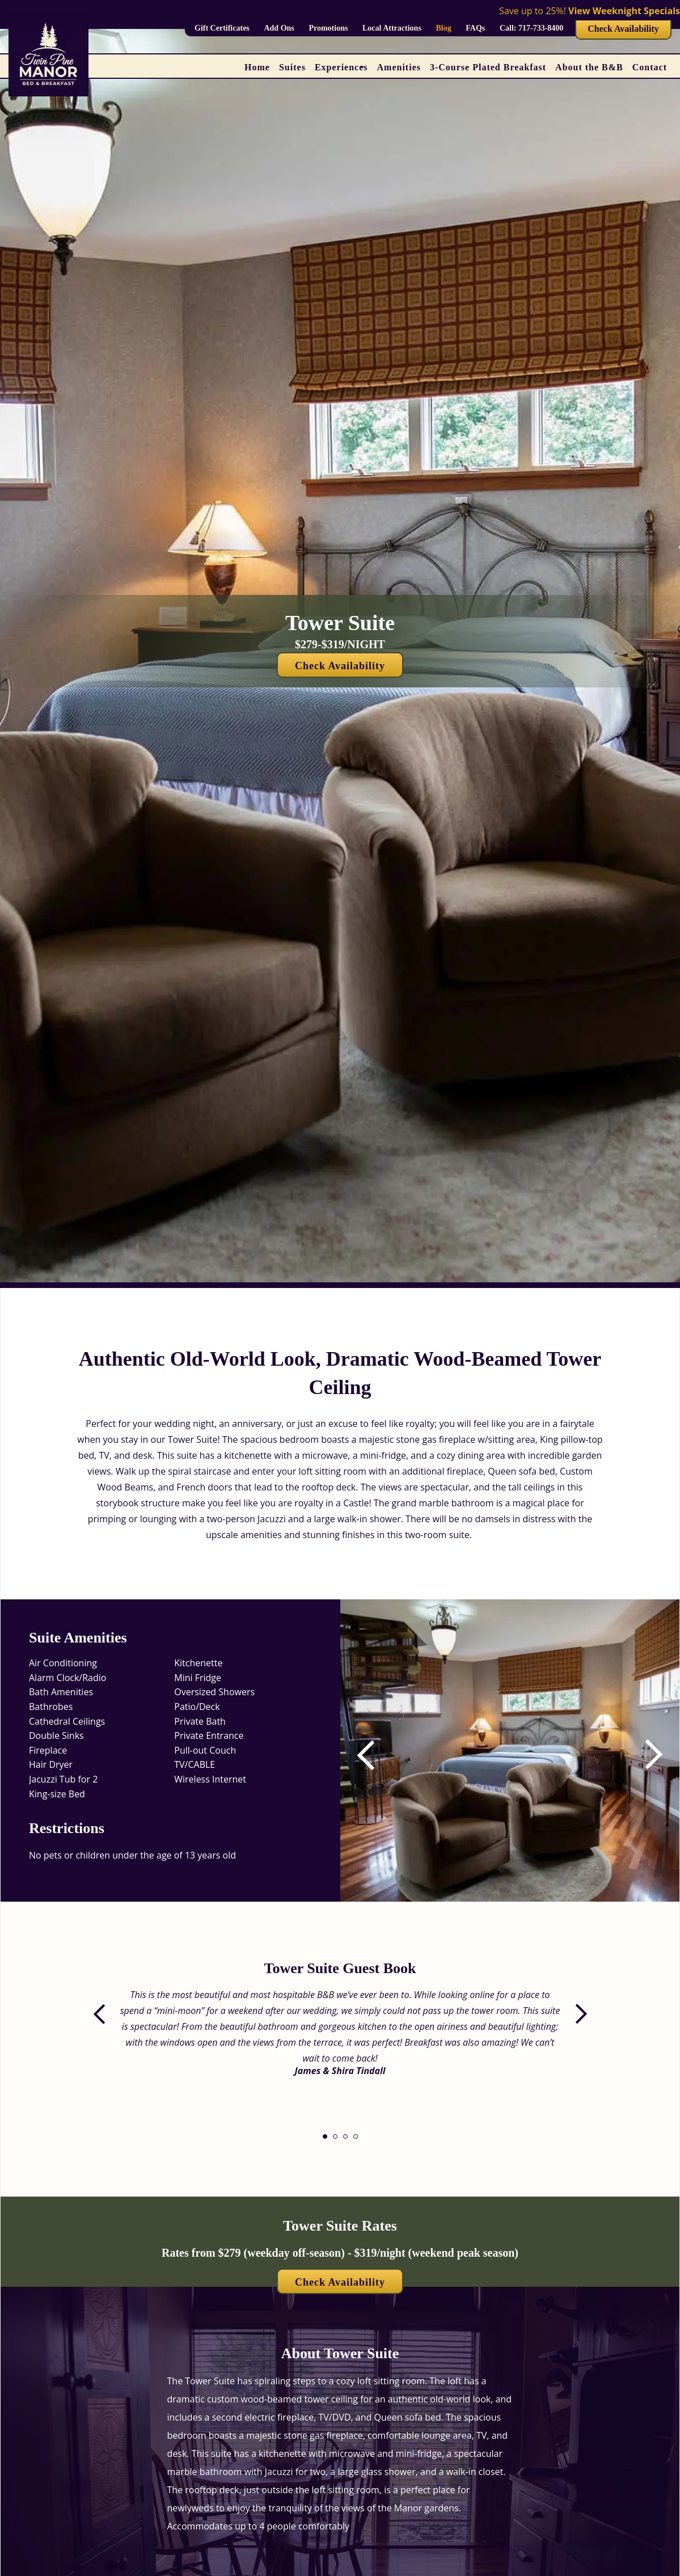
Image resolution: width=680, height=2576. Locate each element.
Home (257, 67)
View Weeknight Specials (624, 11)
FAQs (475, 28)
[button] (645, 1755)
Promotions (328, 28)
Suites (292, 67)
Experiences (341, 67)
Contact (649, 67)
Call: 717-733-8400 (531, 28)
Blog (443, 28)
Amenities (399, 67)
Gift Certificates (222, 28)
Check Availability (623, 28)
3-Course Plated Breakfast (488, 67)
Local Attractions (391, 28)
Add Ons (279, 28)
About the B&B (589, 67)
